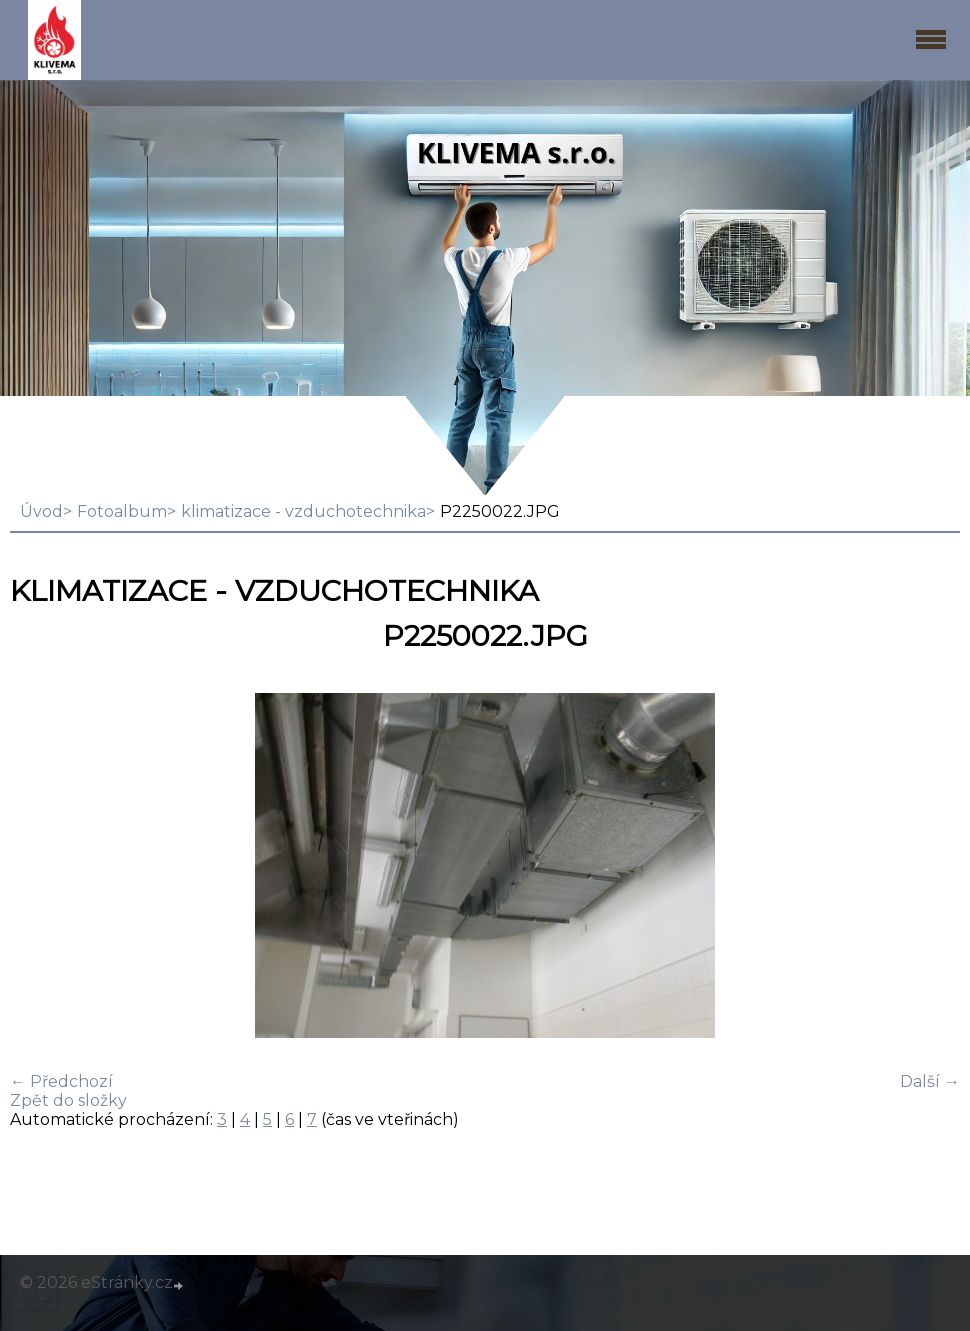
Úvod (41, 511)
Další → (930, 1081)
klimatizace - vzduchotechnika (303, 511)
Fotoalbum (122, 511)
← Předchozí (61, 1081)
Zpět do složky (68, 1100)
